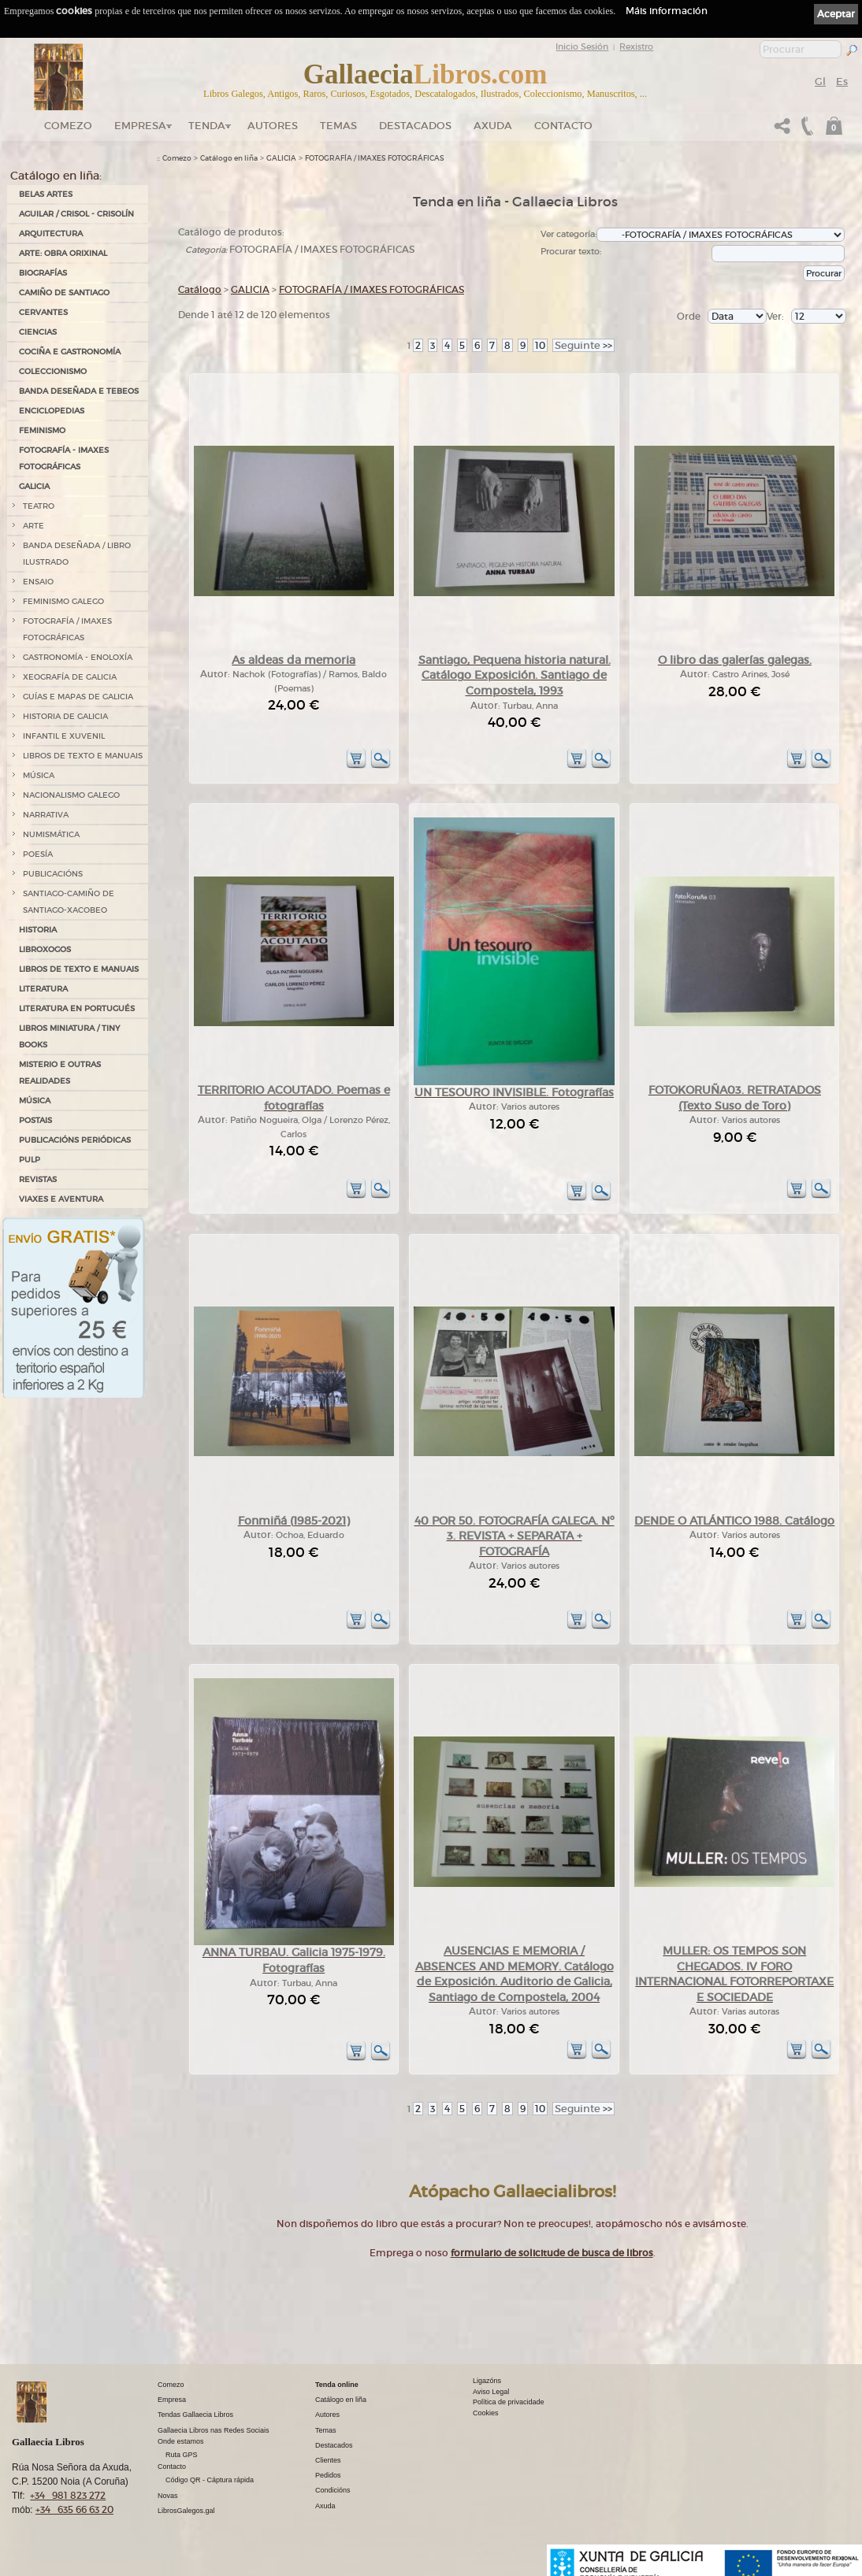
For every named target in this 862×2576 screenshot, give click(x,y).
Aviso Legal (491, 2392)
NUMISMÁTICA (51, 834)
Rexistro (636, 46)
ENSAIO (38, 581)
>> (583, 345)
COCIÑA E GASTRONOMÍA (70, 352)
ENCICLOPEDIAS (51, 411)
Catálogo (199, 289)
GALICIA (34, 486)
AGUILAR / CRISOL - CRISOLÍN (76, 214)
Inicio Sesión (581, 46)
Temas (338, 125)
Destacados (334, 2445)
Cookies (486, 2413)
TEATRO (38, 506)
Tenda (206, 125)
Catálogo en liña (229, 158)
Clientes (328, 2460)
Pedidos (328, 2475)
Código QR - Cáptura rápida (209, 2480)
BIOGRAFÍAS (43, 273)
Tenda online (337, 2385)
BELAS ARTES (45, 194)
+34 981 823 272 (68, 2495)
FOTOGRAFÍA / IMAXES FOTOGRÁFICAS (67, 629)
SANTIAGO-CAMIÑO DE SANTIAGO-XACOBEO (68, 901)
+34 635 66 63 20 (74, 2509)
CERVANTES (43, 312)
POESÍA (38, 854)
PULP (29, 1160)
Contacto (563, 125)
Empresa (140, 125)
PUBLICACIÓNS (53, 874)
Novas (168, 2496)
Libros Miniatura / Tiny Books (69, 1036)
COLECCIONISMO (53, 371)
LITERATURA (43, 989)
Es (842, 81)
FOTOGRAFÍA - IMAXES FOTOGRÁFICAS (64, 458)
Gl (820, 81)
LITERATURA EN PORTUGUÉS (77, 1008)
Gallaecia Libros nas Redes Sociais (213, 2430)
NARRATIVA (46, 815)
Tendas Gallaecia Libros (195, 2414)
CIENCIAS (38, 332)
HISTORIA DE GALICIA (65, 716)
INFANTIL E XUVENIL (64, 736)
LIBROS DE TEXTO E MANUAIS (83, 756)
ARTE (33, 526)
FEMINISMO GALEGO (63, 601)
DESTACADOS (415, 125)
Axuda (493, 125)
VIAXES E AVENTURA (61, 1199)
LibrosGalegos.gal (186, 2511)
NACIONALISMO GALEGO (71, 795)
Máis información (667, 11)
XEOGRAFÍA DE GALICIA (70, 677)
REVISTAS (38, 1179)
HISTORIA (38, 930)
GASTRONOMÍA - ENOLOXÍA (77, 657)
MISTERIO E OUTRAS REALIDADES (60, 1072)
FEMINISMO (42, 430)
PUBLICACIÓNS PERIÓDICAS (75, 1140)
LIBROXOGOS (45, 949)
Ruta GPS (181, 2455)
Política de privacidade (508, 2402)
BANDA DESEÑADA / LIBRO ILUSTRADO (77, 553)
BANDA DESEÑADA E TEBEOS (79, 391)
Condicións (333, 2490)
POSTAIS (35, 1120)
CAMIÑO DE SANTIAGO (64, 292)
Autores (272, 125)
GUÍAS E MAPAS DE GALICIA (78, 696)
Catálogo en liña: (56, 176)
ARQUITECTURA (51, 233)
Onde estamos (181, 2441)
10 (540, 345)
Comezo (68, 125)
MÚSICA (38, 775)
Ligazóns (487, 2381)
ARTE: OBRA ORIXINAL (63, 253)
